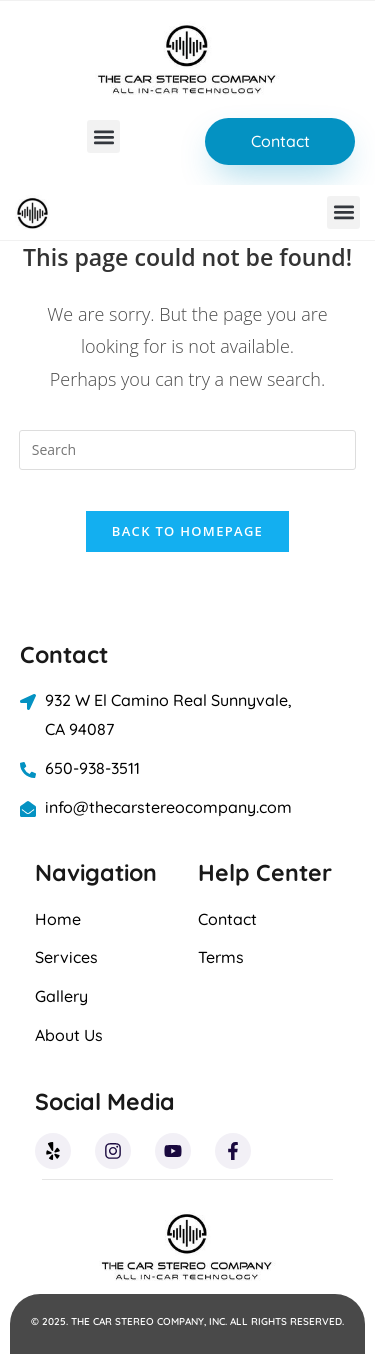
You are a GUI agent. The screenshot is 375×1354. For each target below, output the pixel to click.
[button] (103, 136)
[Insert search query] (188, 450)
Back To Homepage (187, 531)
